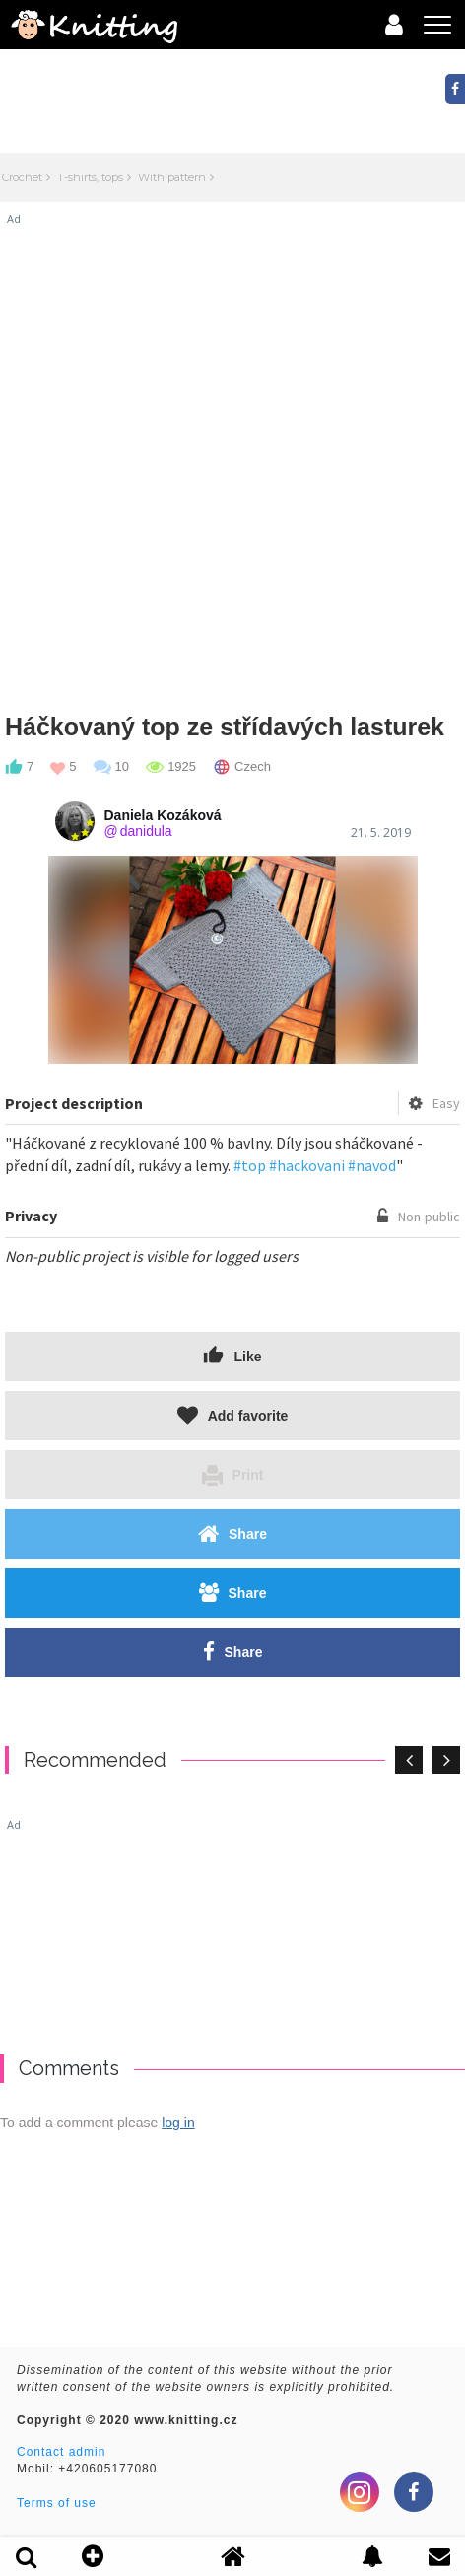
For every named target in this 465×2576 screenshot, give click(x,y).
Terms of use (57, 2503)
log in (178, 2122)
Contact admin (61, 2452)
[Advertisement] (232, 459)
